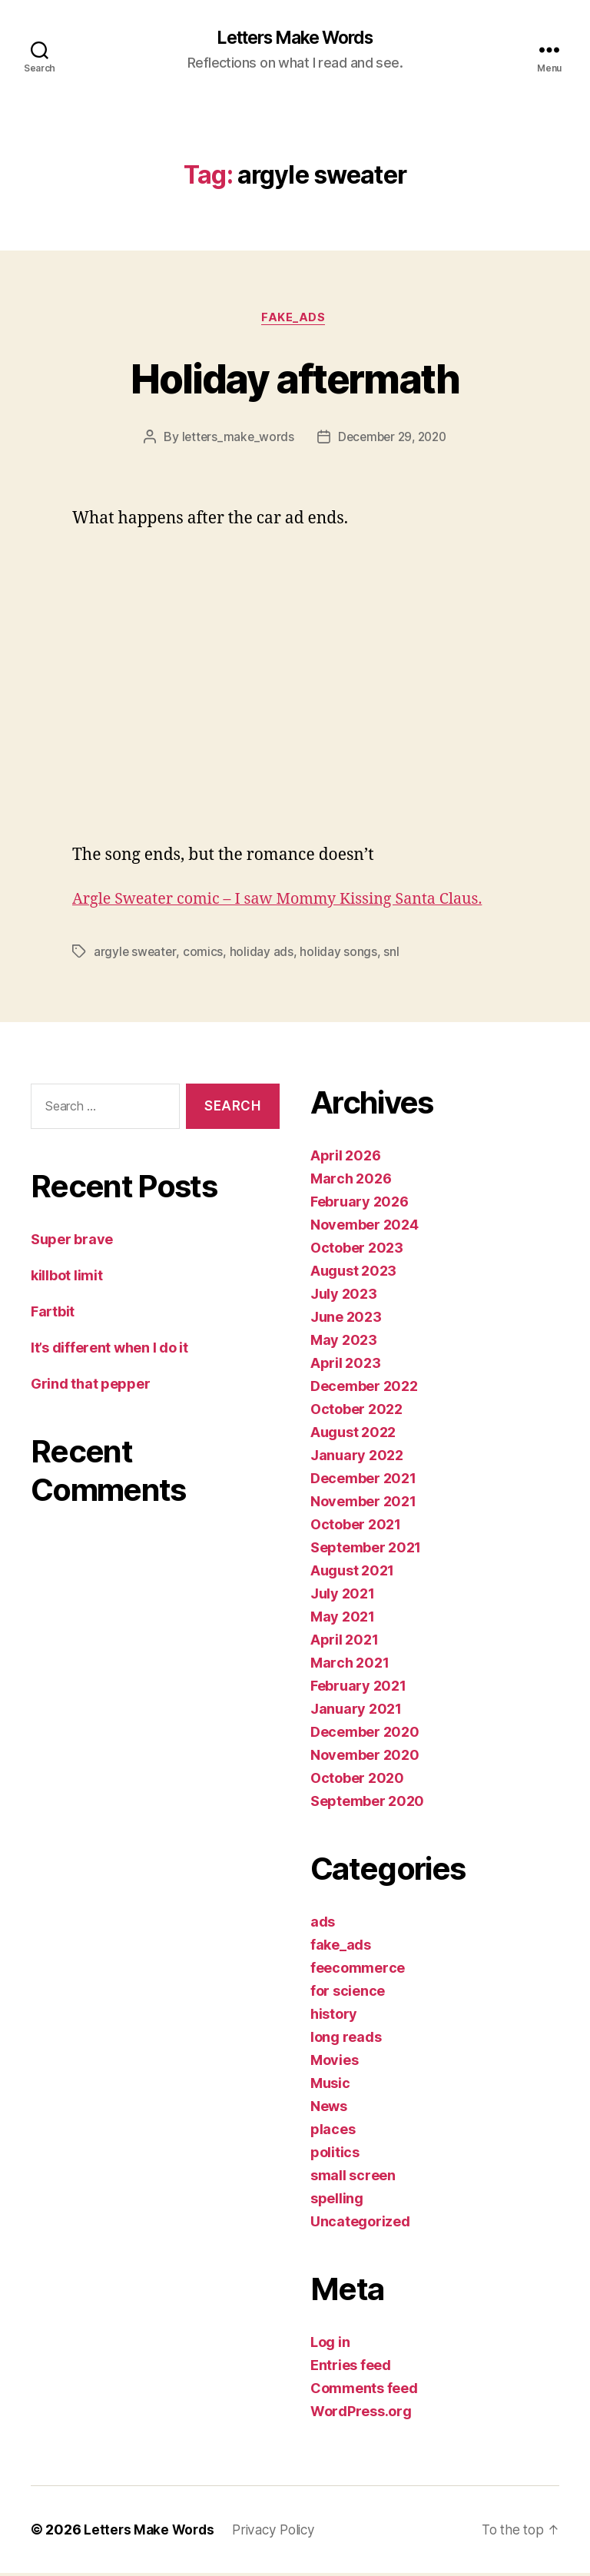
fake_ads (294, 320)
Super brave (72, 1241)
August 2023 (353, 1274)
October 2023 (356, 1251)
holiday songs (340, 954)
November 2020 (364, 1758)
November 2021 (363, 1504)
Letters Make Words (295, 38)
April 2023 (345, 1366)
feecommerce (357, 1971)
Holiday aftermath (295, 378)
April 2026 (345, 1158)
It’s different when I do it (109, 1350)
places (332, 2132)
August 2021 (352, 1573)
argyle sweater (135, 954)
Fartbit (53, 1314)
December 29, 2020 (392, 439)
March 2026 (350, 1181)
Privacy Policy (279, 2533)
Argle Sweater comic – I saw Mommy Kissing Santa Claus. (290, 901)
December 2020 (364, 1735)
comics (204, 954)
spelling (336, 2201)
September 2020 (367, 1804)
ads (322, 1925)
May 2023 (343, 1343)
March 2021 (349, 1666)
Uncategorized (360, 2224)
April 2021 (344, 1643)
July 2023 (343, 1297)
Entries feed (350, 2368)
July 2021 (342, 1596)
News (328, 2109)
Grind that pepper (90, 1386)
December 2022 (364, 1389)
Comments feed (364, 2391)
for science (347, 1994)
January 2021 (356, 1712)
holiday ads (263, 954)
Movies (334, 2063)
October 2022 (356, 1412)
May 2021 (342, 1620)
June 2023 (346, 1320)
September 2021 (365, 1550)
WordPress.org (361, 2414)
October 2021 (355, 1527)
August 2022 (353, 1435)
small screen (353, 2178)
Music (330, 2086)
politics (335, 2155)
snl (392, 954)
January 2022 (356, 1458)
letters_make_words (234, 439)
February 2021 (358, 1689)
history (333, 2017)
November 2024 (364, 1228)
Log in (330, 2345)
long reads (345, 2040)
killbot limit (67, 1278)
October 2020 (357, 1781)
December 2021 (363, 1481)
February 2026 (359, 1205)
